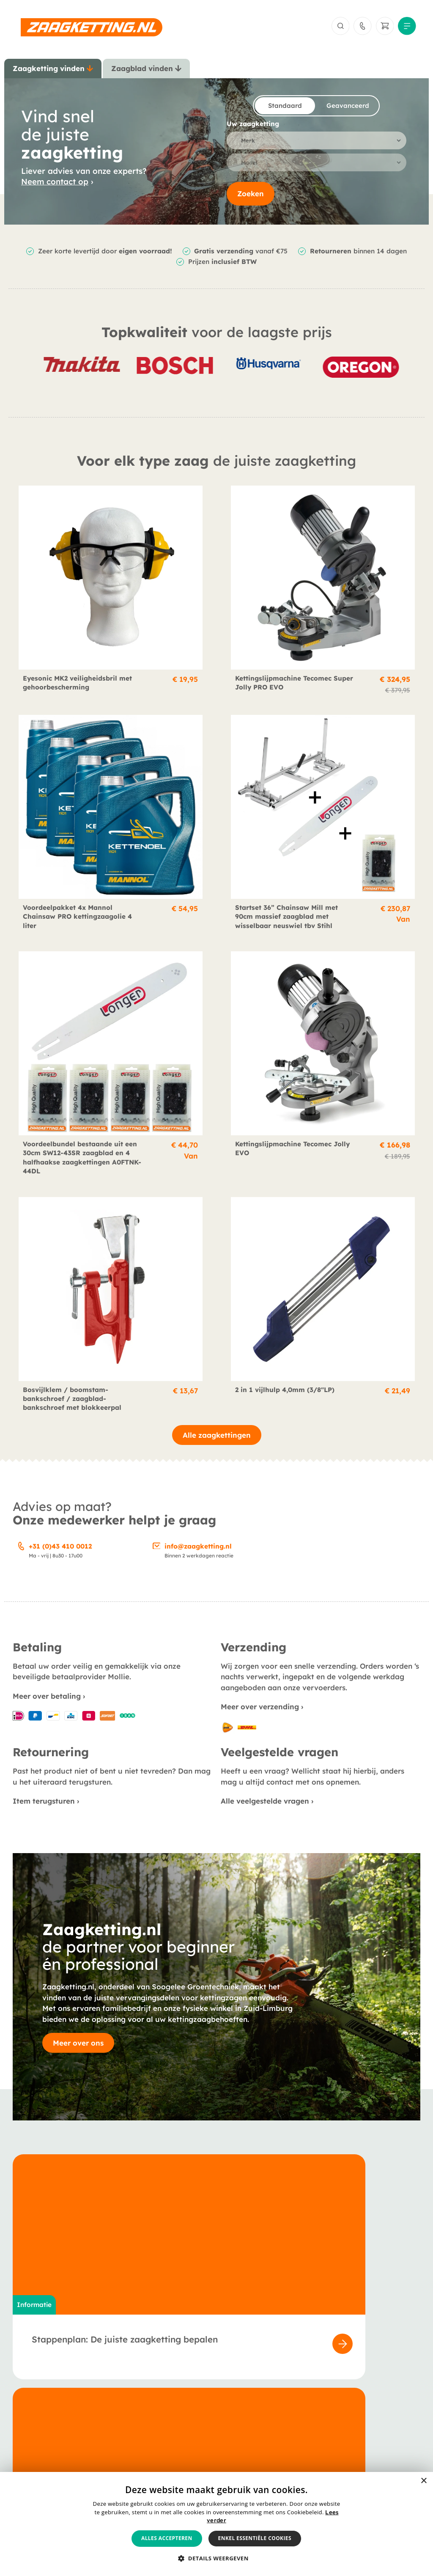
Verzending (305, 2421)
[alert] (216, 2524)
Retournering (308, 2432)
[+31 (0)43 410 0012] (21, 1551)
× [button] (423, 2481)
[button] (216, 2558)
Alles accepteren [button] (166, 2538)
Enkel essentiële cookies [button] (254, 2538)
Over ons (164, 2409)
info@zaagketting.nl (198, 1553)
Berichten (165, 2421)
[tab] (52, 72)
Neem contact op (54, 186)
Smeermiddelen (37, 2444)
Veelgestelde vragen (182, 2432)
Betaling (300, 2409)
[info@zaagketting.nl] (157, 1551)
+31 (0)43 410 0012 (60, 1553)
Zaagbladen (32, 2421)
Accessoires (31, 2432)
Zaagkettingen (36, 2409)
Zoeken (250, 200)
